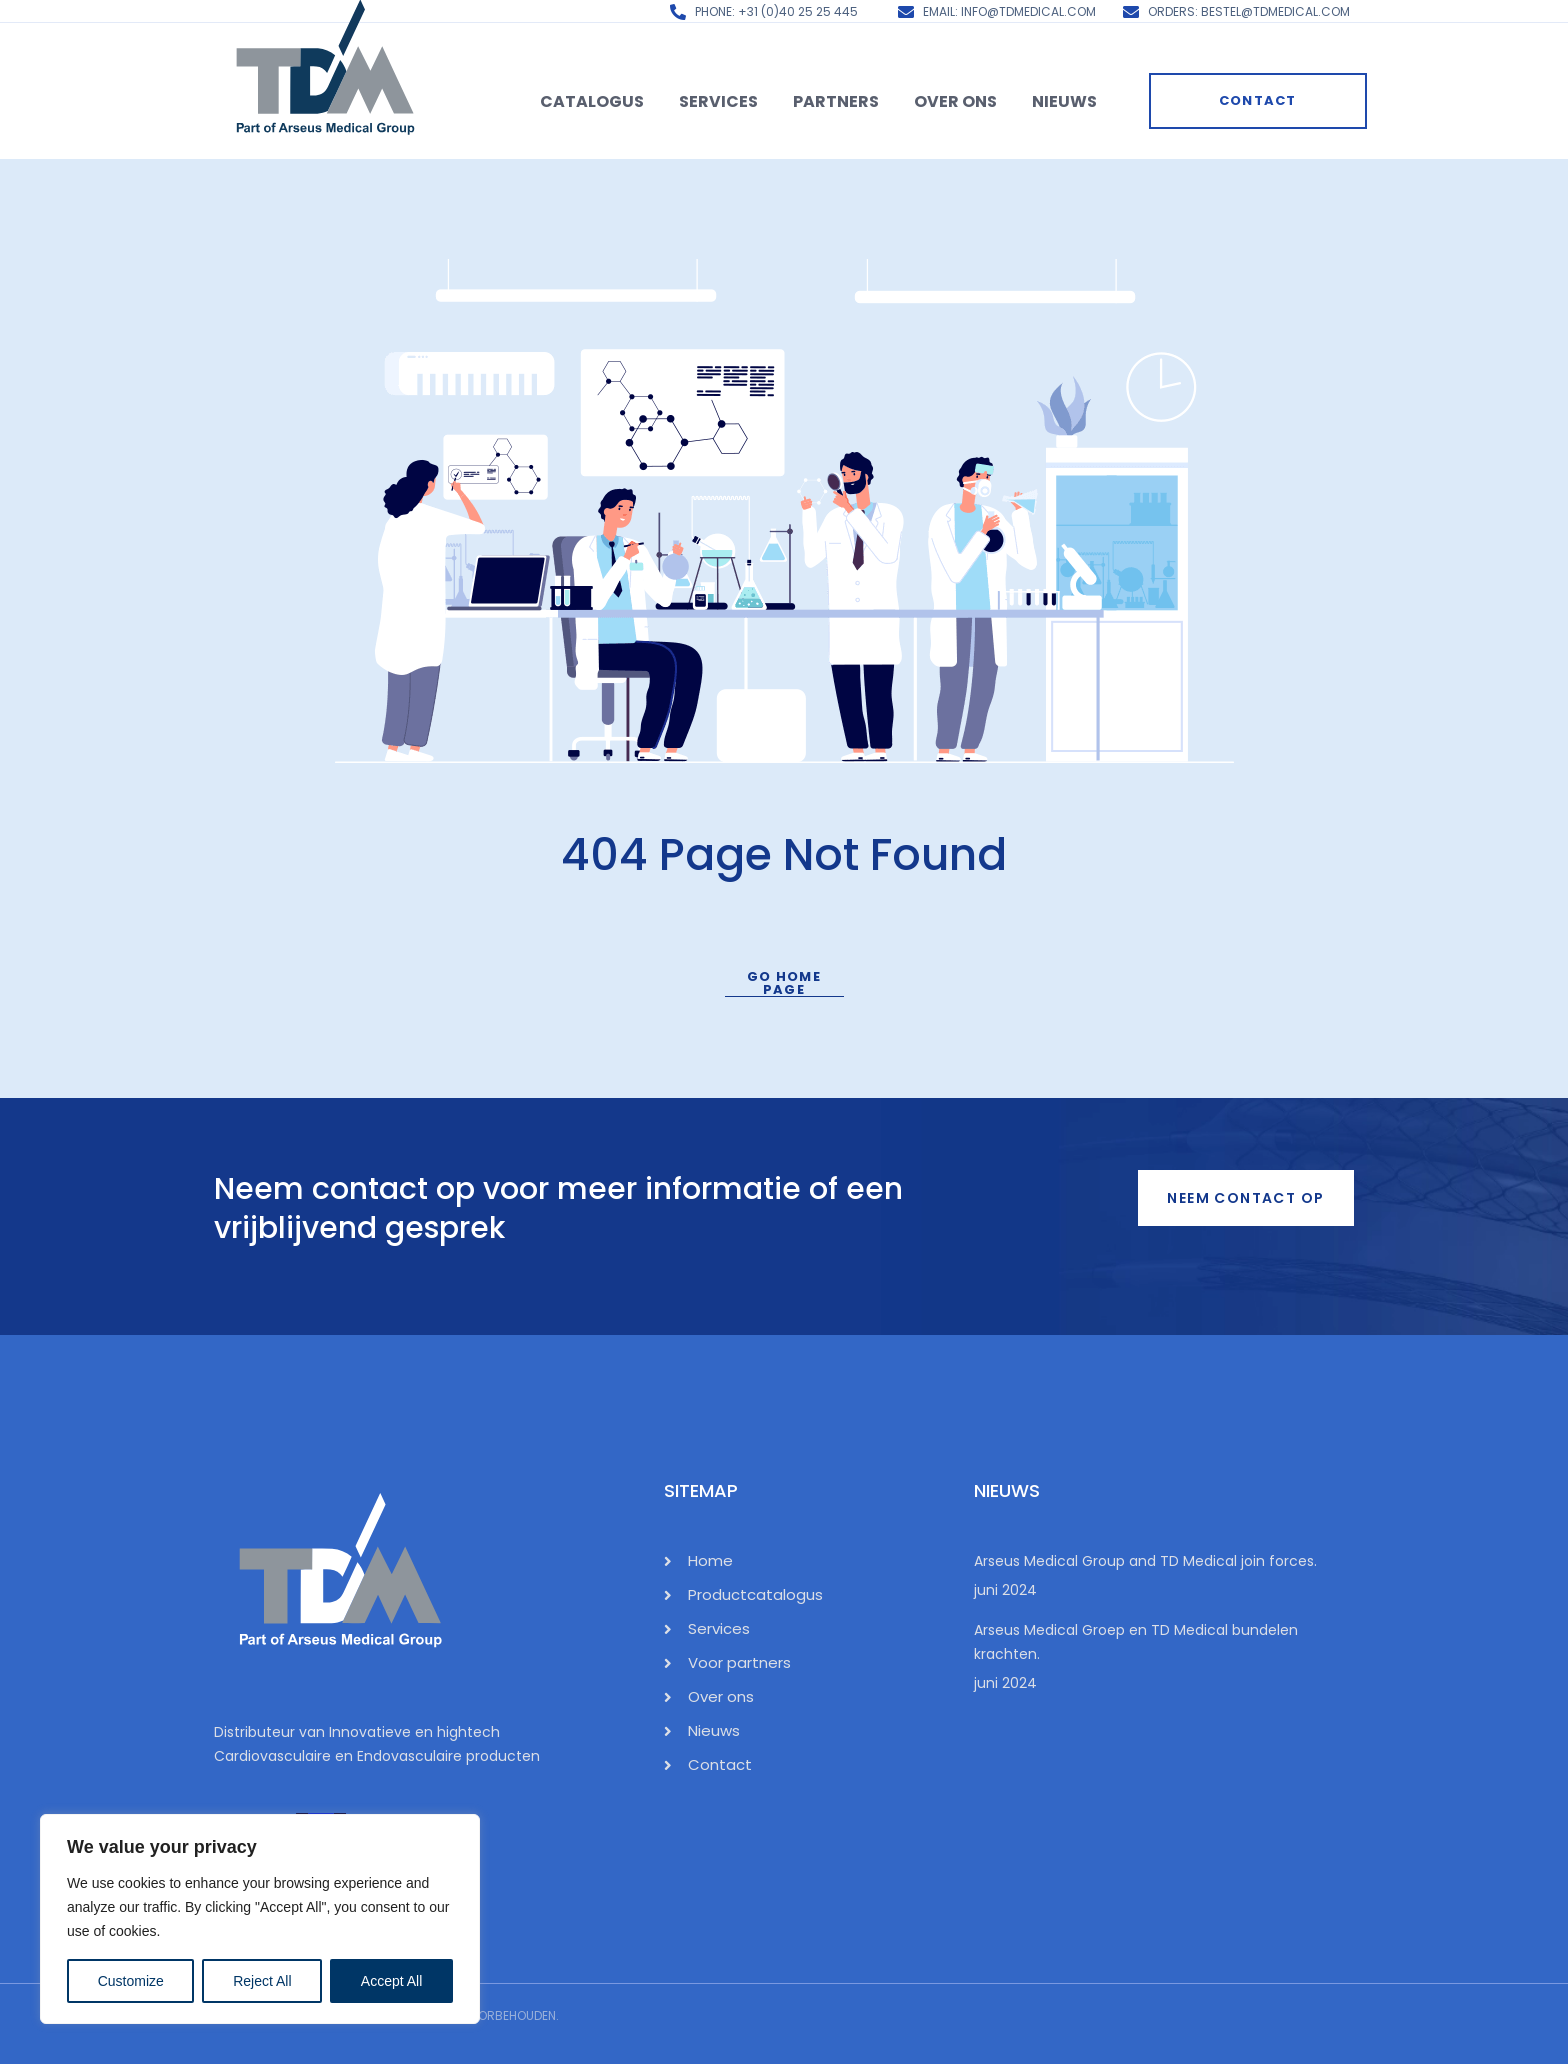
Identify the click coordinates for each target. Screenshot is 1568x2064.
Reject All (262, 1981)
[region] (260, 1919)
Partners (836, 101)
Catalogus (592, 101)
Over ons (955, 101)
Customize (131, 1981)
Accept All (391, 1981)
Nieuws (1064, 101)
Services (718, 101)
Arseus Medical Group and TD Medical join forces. (1145, 1561)
